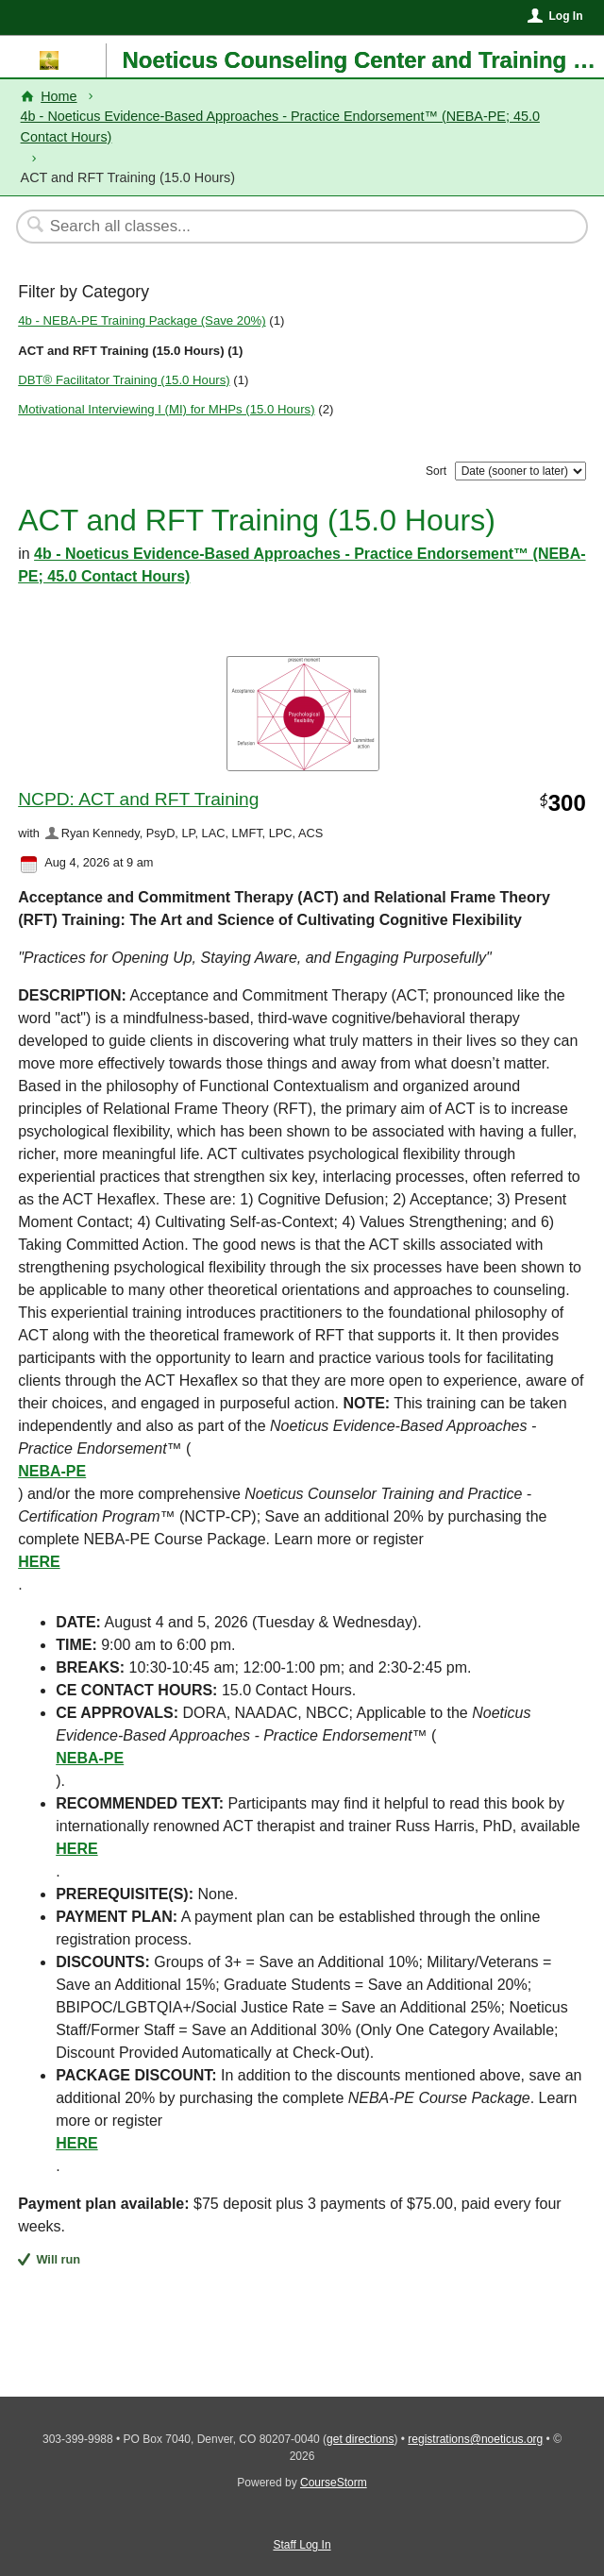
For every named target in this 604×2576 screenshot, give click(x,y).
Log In (565, 16)
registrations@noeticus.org (475, 2439)
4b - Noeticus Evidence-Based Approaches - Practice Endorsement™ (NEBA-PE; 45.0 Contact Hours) (280, 126)
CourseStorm (333, 2482)
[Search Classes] (292, 226)
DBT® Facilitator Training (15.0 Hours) (123, 380)
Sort (436, 471)
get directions (360, 2439)
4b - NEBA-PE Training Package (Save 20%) (141, 320)
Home (58, 96)
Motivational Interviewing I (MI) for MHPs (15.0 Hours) (166, 409)
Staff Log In (301, 2544)
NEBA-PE (52, 1471)
